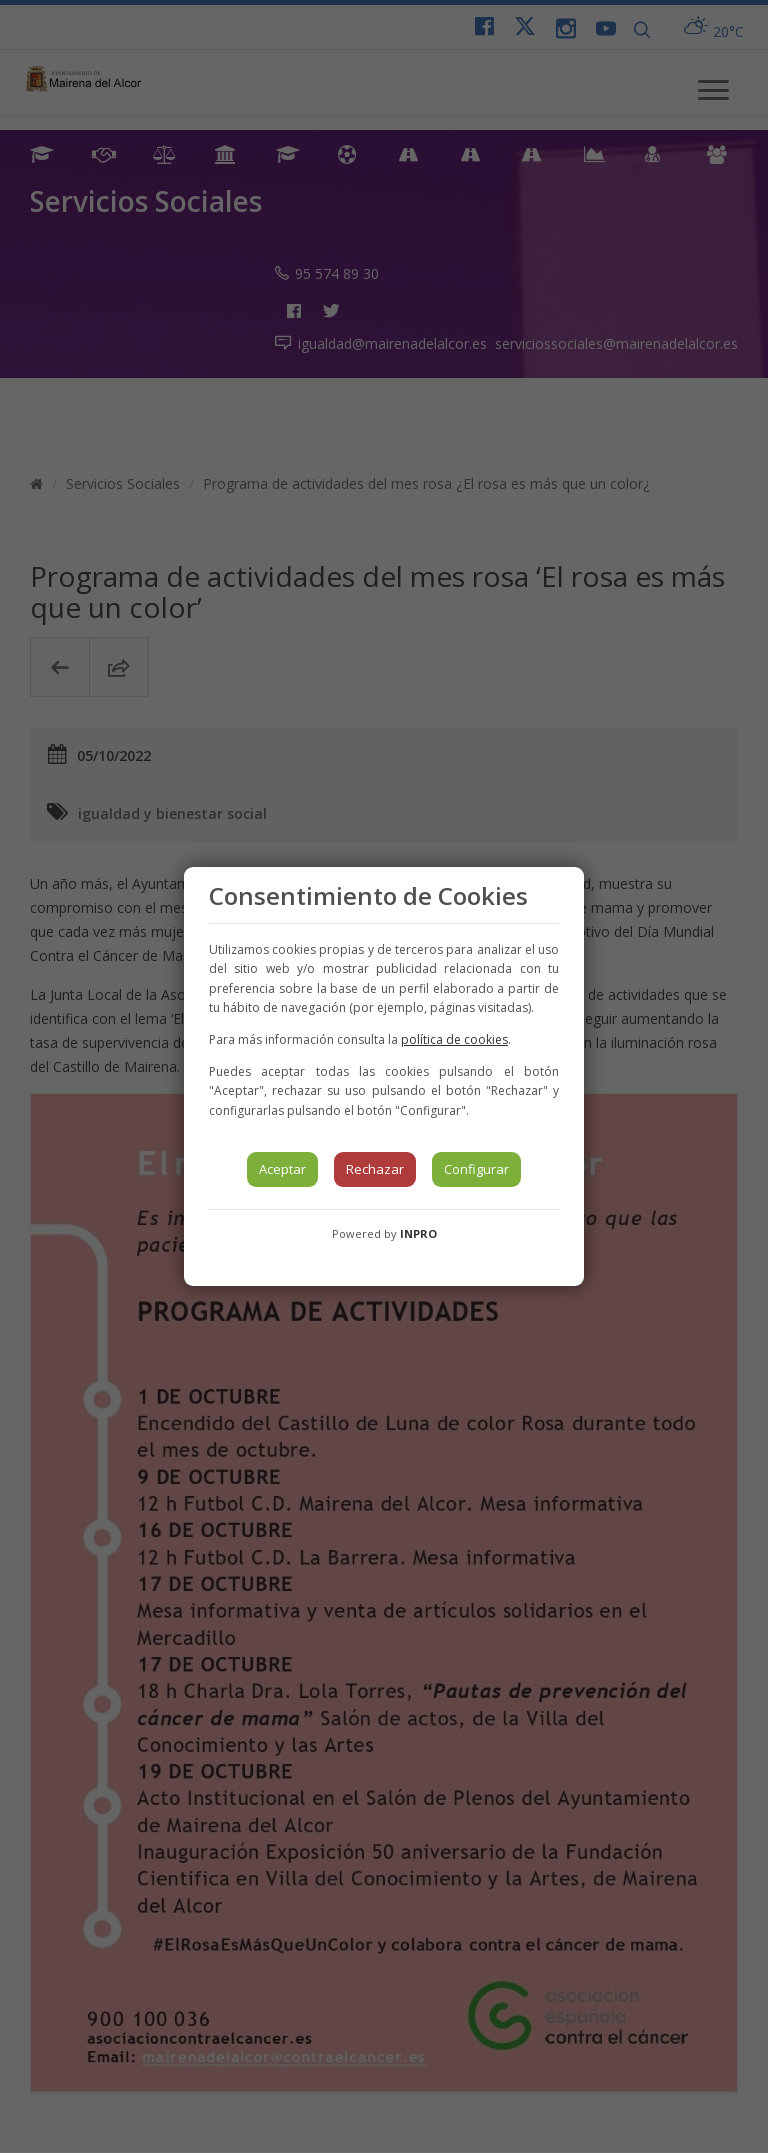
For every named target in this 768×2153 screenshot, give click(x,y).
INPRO (418, 1233)
